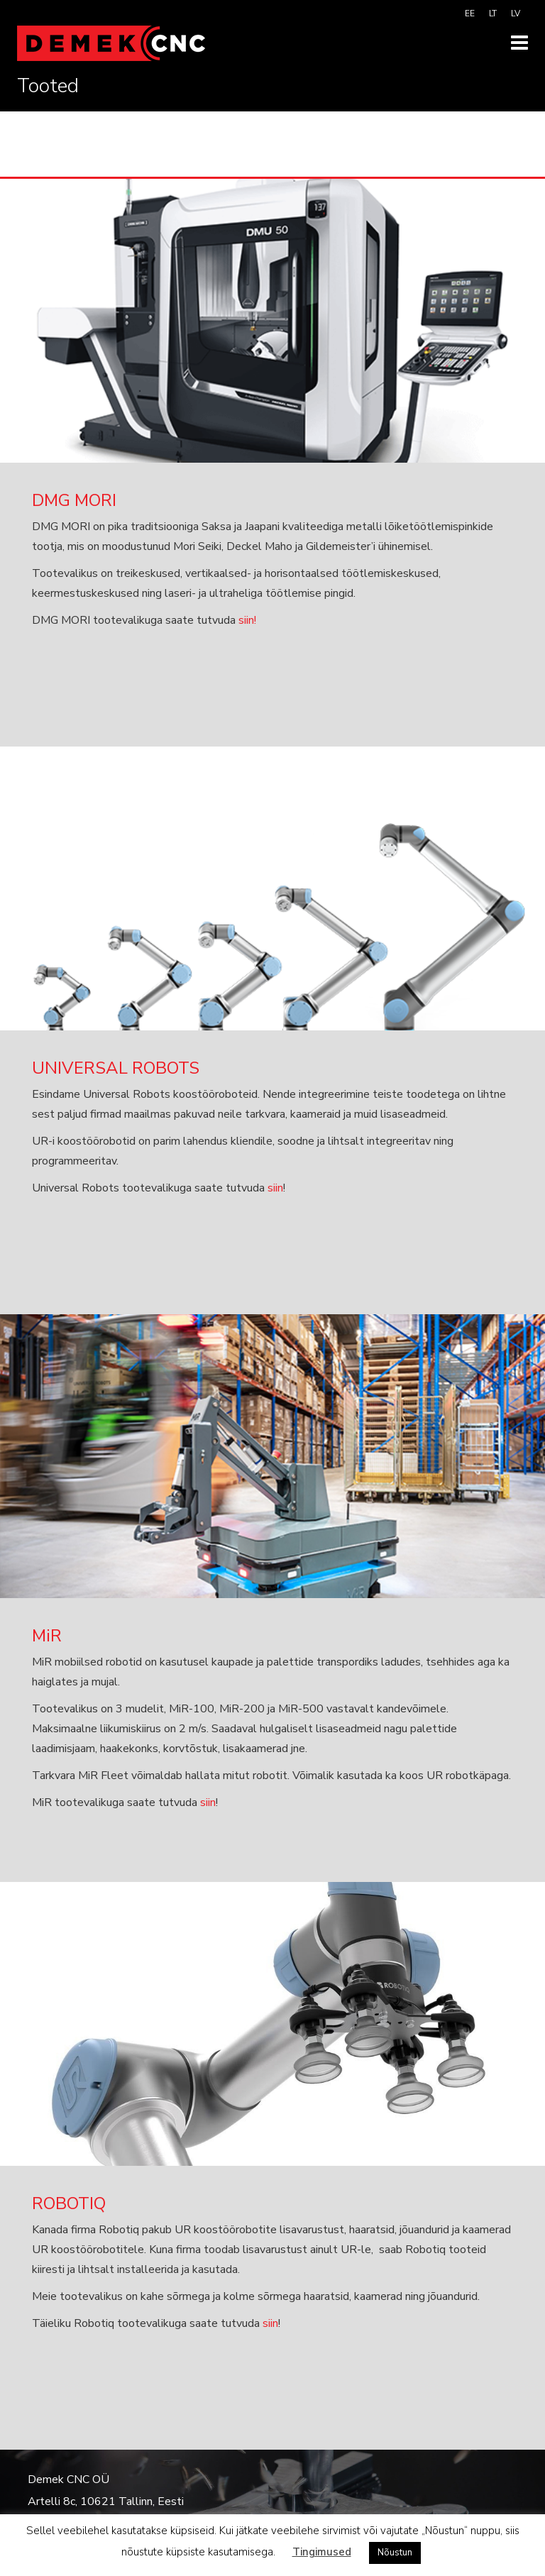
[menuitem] (470, 13)
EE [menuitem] (470, 13)
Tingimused (321, 2552)
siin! (247, 620)
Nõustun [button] (395, 2552)
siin (275, 1188)
